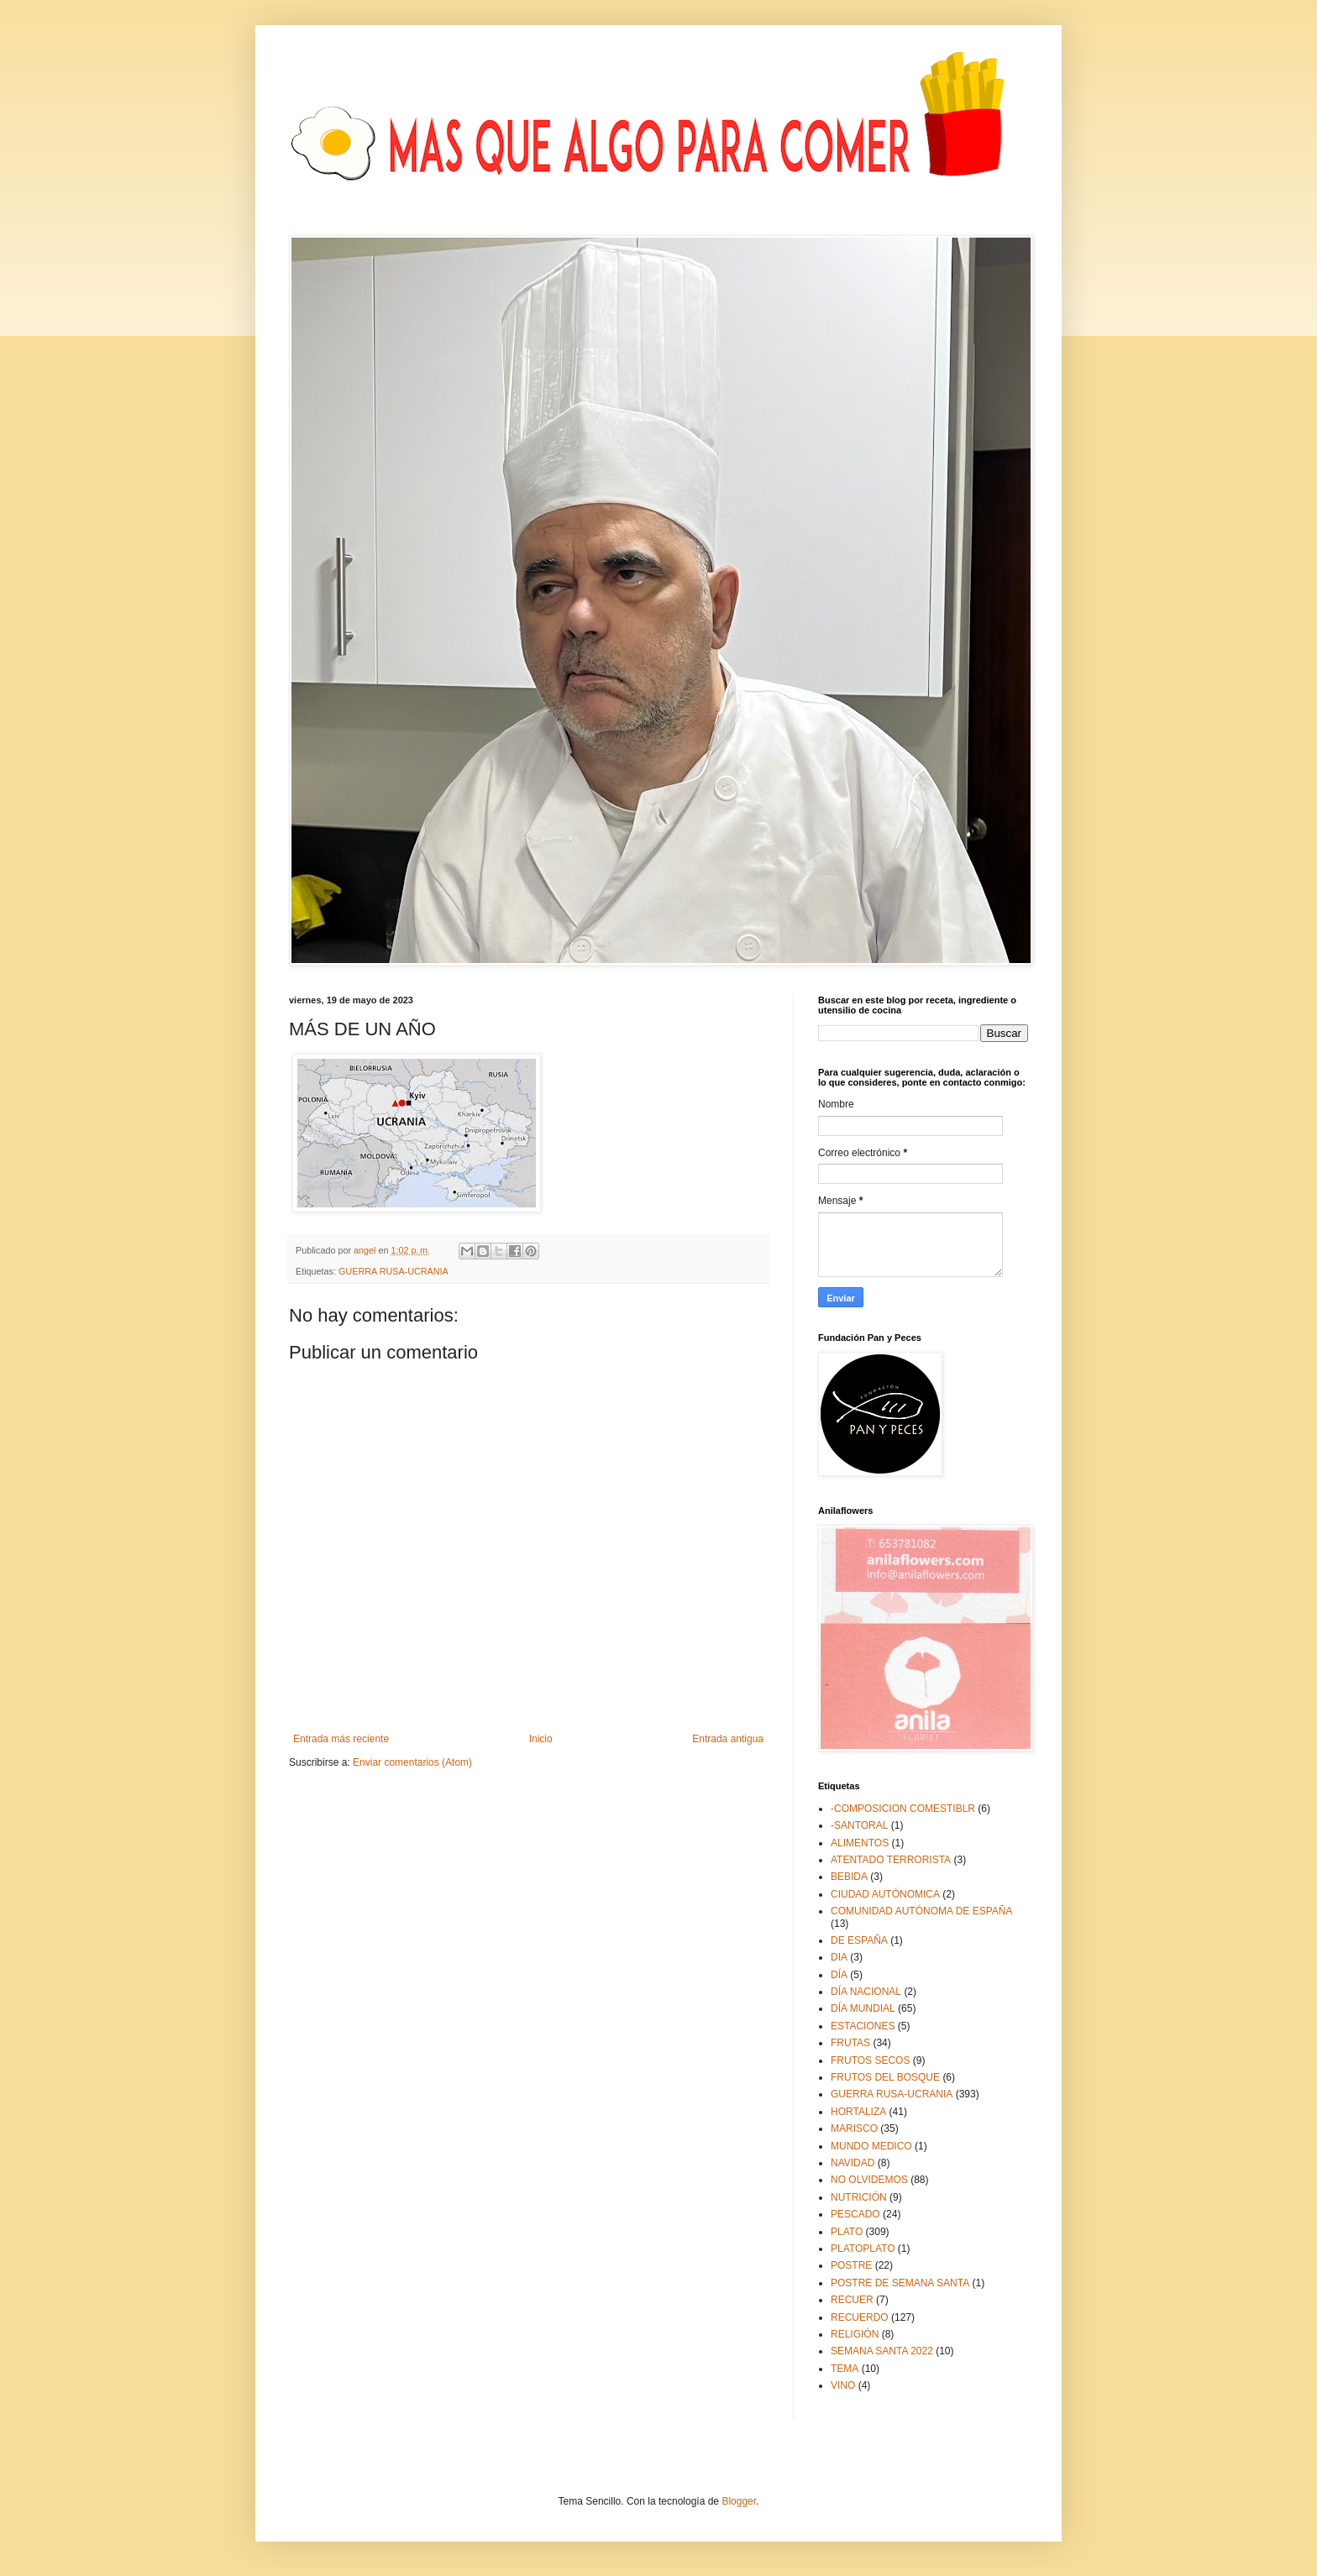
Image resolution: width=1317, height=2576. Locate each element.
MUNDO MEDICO (871, 2146)
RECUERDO (860, 2317)
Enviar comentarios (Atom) (412, 1762)
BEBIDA (849, 1876)
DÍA (839, 1975)
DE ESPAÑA (859, 1940)
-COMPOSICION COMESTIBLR (903, 1808)
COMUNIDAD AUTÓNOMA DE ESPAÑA (921, 1911)
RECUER (852, 2300)
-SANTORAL (859, 1825)
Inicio (541, 1739)
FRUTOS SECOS (870, 2060)
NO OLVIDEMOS (869, 2180)
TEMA (844, 2368)
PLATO (847, 2232)
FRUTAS (850, 2043)
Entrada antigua (727, 1739)
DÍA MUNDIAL (863, 2008)
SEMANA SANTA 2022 (882, 2351)
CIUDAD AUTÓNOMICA (885, 1894)
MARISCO (854, 2128)
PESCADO (855, 2214)
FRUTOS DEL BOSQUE (885, 2077)
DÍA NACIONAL (866, 1991)
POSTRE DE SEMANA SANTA (900, 2283)
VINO (843, 2385)
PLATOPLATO (863, 2248)
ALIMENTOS (860, 1843)
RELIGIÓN (855, 2334)
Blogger (738, 2501)
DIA (839, 1957)
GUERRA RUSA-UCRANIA (393, 1271)
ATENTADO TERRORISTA (891, 1860)
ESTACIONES (863, 2026)
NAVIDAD (852, 2163)
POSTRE (851, 2265)
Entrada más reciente (341, 1739)
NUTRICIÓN (859, 2197)
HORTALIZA (858, 2112)
